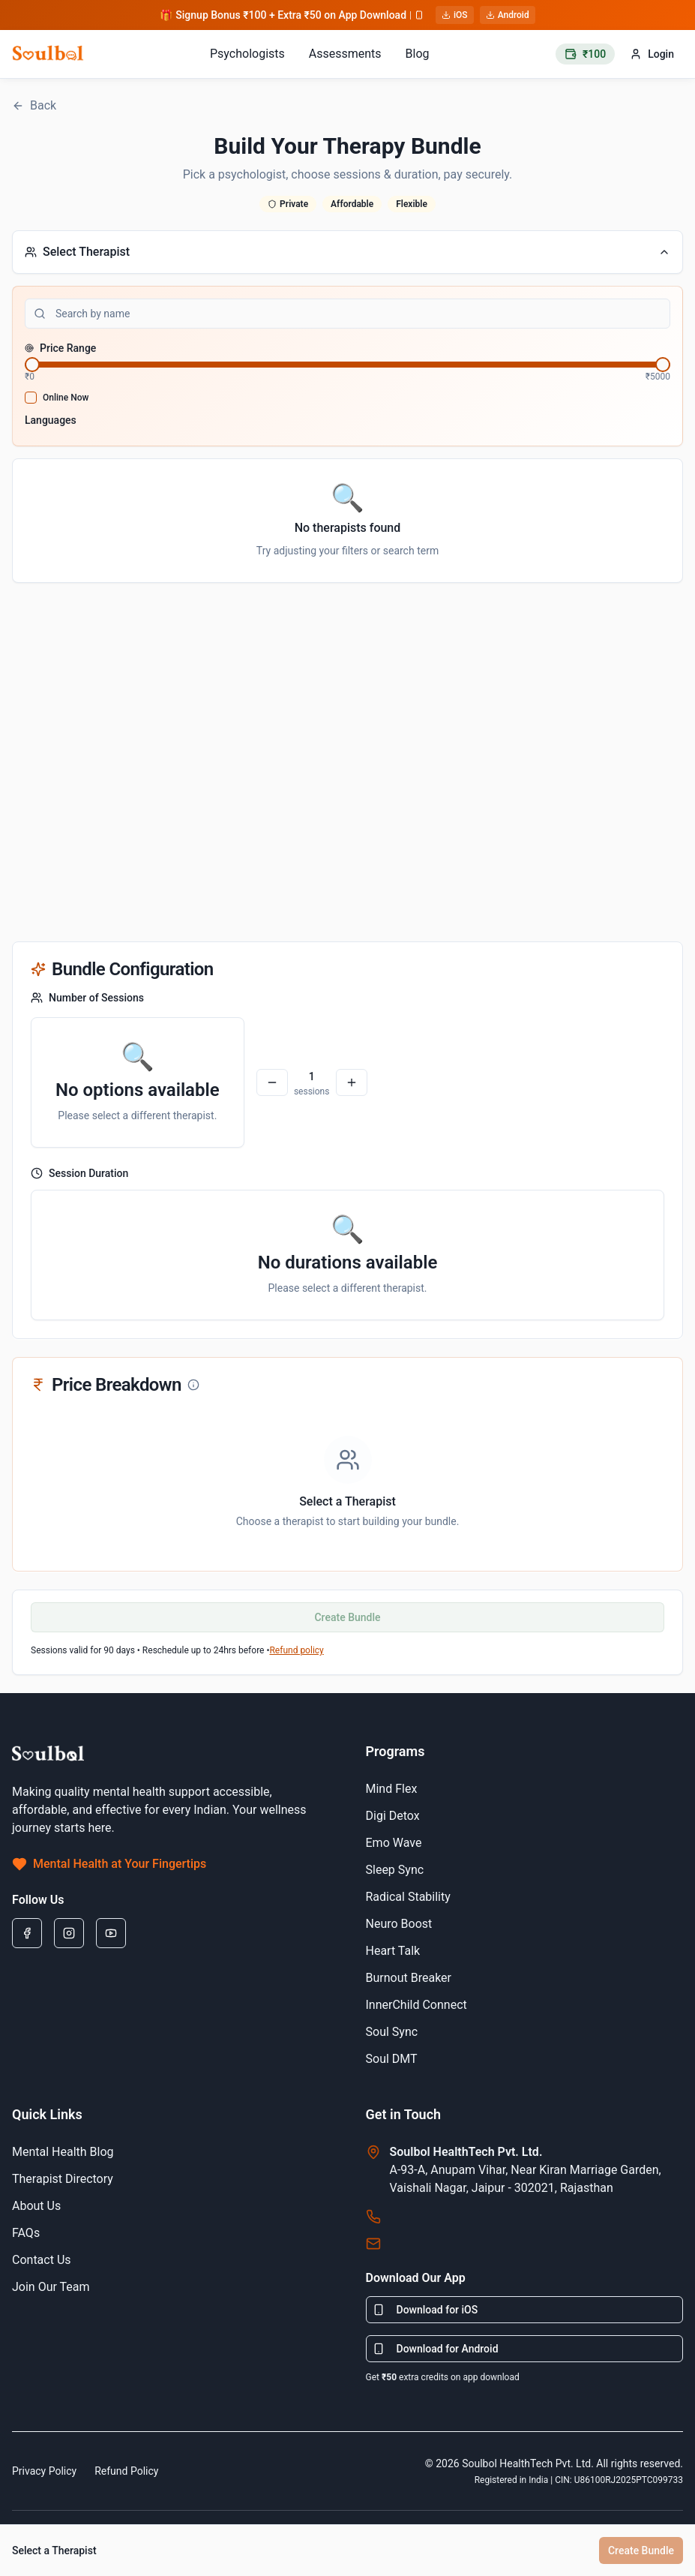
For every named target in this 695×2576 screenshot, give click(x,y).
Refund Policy (126, 2471)
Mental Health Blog (63, 2152)
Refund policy (296, 1650)
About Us (36, 2206)
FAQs (26, 2233)
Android (507, 15)
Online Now (65, 397)
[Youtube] (111, 1933)
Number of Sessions (87, 998)
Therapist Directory (62, 2179)
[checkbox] (31, 398)
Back (34, 105)
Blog (418, 54)
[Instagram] (69, 1933)
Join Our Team (51, 2287)
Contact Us (41, 2260)
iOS (455, 15)
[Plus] (351, 1082)
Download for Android (436, 2349)
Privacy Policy (44, 2471)
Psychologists (247, 54)
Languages (50, 420)
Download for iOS (425, 2310)
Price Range (60, 348)
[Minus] (272, 1082)
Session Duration (79, 1173)
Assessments (345, 54)
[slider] (32, 364)
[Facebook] (27, 1933)
